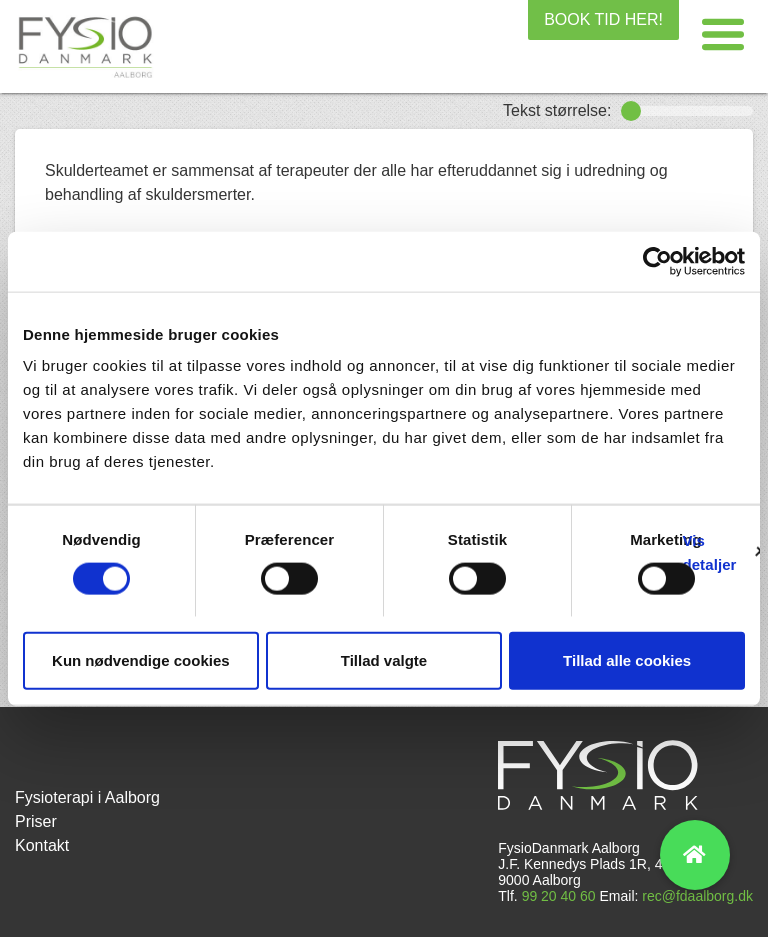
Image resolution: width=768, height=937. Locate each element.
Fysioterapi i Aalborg (87, 797)
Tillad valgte (384, 660)
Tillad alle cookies (627, 660)
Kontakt (42, 845)
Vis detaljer (709, 551)
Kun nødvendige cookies (141, 660)
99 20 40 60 (559, 896)
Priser (36, 821)
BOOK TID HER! (603, 19)
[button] (723, 35)
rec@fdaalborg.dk (697, 896)
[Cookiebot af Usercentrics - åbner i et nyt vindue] (657, 261)
